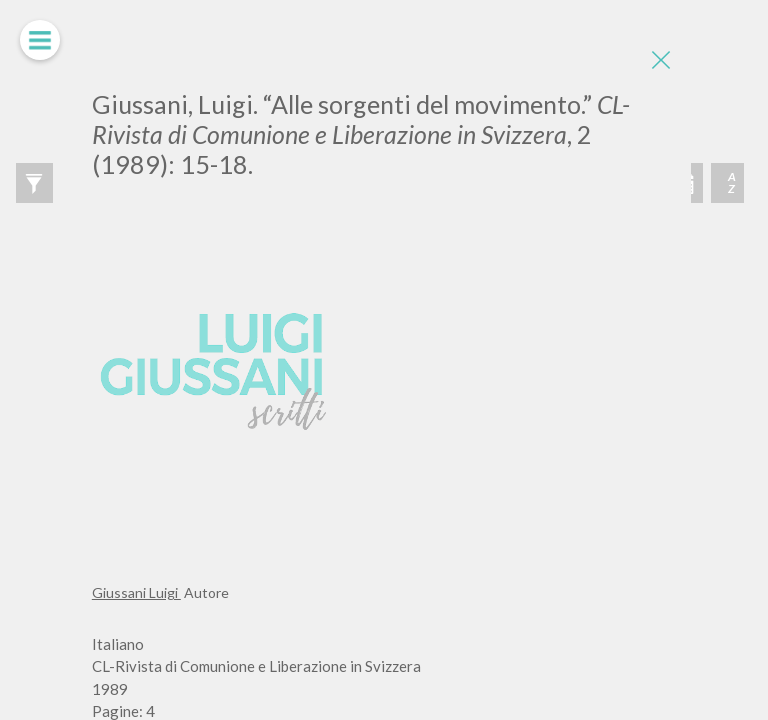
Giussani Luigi (136, 592)
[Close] (661, 60)
